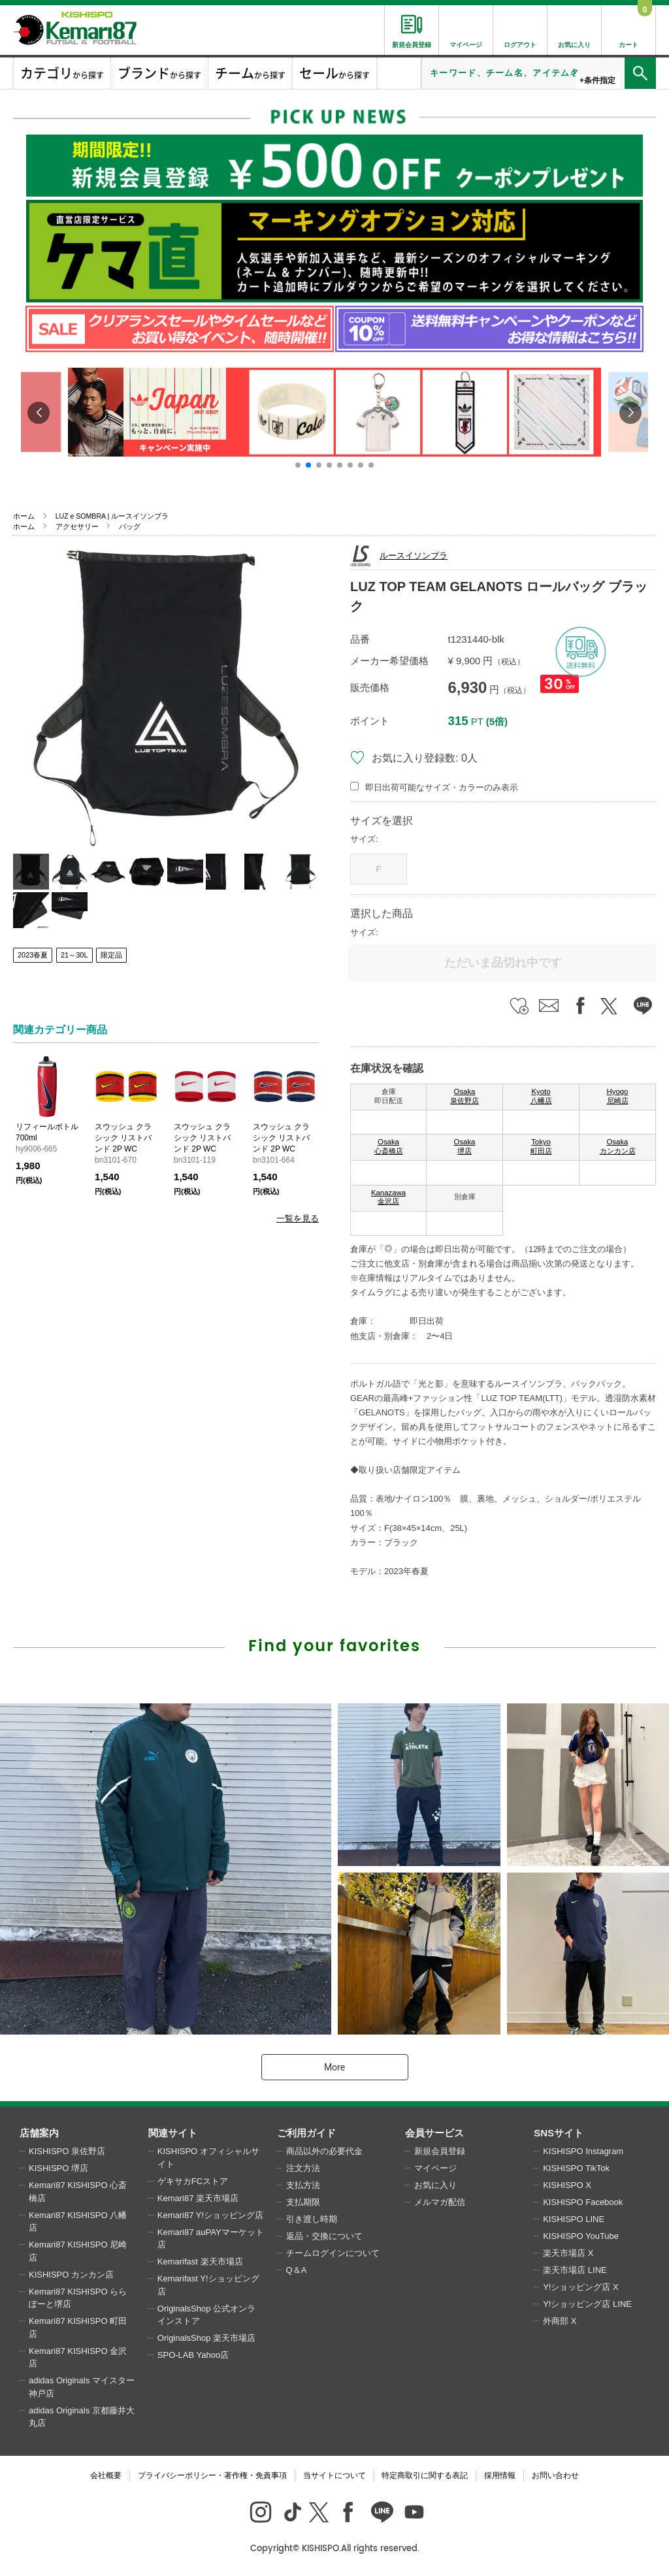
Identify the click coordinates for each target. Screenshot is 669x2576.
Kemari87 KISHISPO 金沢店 (78, 2357)
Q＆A (296, 2270)
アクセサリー (77, 526)
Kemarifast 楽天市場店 (200, 2261)
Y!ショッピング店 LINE (587, 2304)
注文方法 (303, 2168)
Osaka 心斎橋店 (388, 1146)
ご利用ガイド (306, 2132)
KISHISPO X (567, 2185)
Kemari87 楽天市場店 (197, 2198)
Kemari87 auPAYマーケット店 (210, 2238)
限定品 (111, 955)
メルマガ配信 (439, 2202)
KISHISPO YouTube (581, 2236)
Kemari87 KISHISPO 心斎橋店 (78, 2191)
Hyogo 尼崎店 (617, 1095)
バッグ (129, 526)
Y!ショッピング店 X (581, 2287)
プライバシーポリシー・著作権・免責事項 (212, 2475)
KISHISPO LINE (573, 2219)
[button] (298, 465)
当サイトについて (334, 2475)
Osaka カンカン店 (618, 1146)
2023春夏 (33, 955)
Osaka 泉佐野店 (464, 1095)
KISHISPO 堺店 (58, 2168)
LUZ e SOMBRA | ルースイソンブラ (112, 516)
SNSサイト (558, 2132)
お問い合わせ (555, 2475)
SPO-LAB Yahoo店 (193, 2355)
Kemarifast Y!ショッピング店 (208, 2285)
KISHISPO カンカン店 (71, 2274)
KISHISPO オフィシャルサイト (208, 2157)
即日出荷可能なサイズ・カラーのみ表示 (441, 787)
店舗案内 (39, 2132)
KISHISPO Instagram (583, 2151)
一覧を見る (297, 1218)
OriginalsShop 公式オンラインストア (206, 2315)
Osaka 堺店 (465, 1146)
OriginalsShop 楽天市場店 (206, 2338)
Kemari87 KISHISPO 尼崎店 (78, 2251)
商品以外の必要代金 (324, 2151)
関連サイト (172, 2132)
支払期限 (303, 2202)
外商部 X (559, 2321)
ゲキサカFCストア (192, 2181)
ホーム (24, 516)
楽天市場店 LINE (575, 2270)
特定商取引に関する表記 (425, 2475)
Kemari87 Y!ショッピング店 (210, 2215)
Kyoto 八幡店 (541, 1095)
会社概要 (106, 2475)
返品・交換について (324, 2236)
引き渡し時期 (311, 2219)
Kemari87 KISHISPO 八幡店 (78, 2221)
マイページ (435, 2168)
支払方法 (303, 2185)
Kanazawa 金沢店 (388, 1197)
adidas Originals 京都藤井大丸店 (82, 2417)
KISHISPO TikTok (576, 2168)
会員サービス (434, 2132)
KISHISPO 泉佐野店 (67, 2151)
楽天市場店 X (568, 2253)
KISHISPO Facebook (583, 2202)
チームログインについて (333, 2253)
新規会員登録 (439, 2151)
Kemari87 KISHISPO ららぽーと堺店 (78, 2298)
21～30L (74, 955)
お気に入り (435, 2185)
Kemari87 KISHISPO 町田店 (78, 2327)
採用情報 (499, 2475)
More (334, 2067)
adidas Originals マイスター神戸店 (82, 2386)
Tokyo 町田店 (541, 1146)
